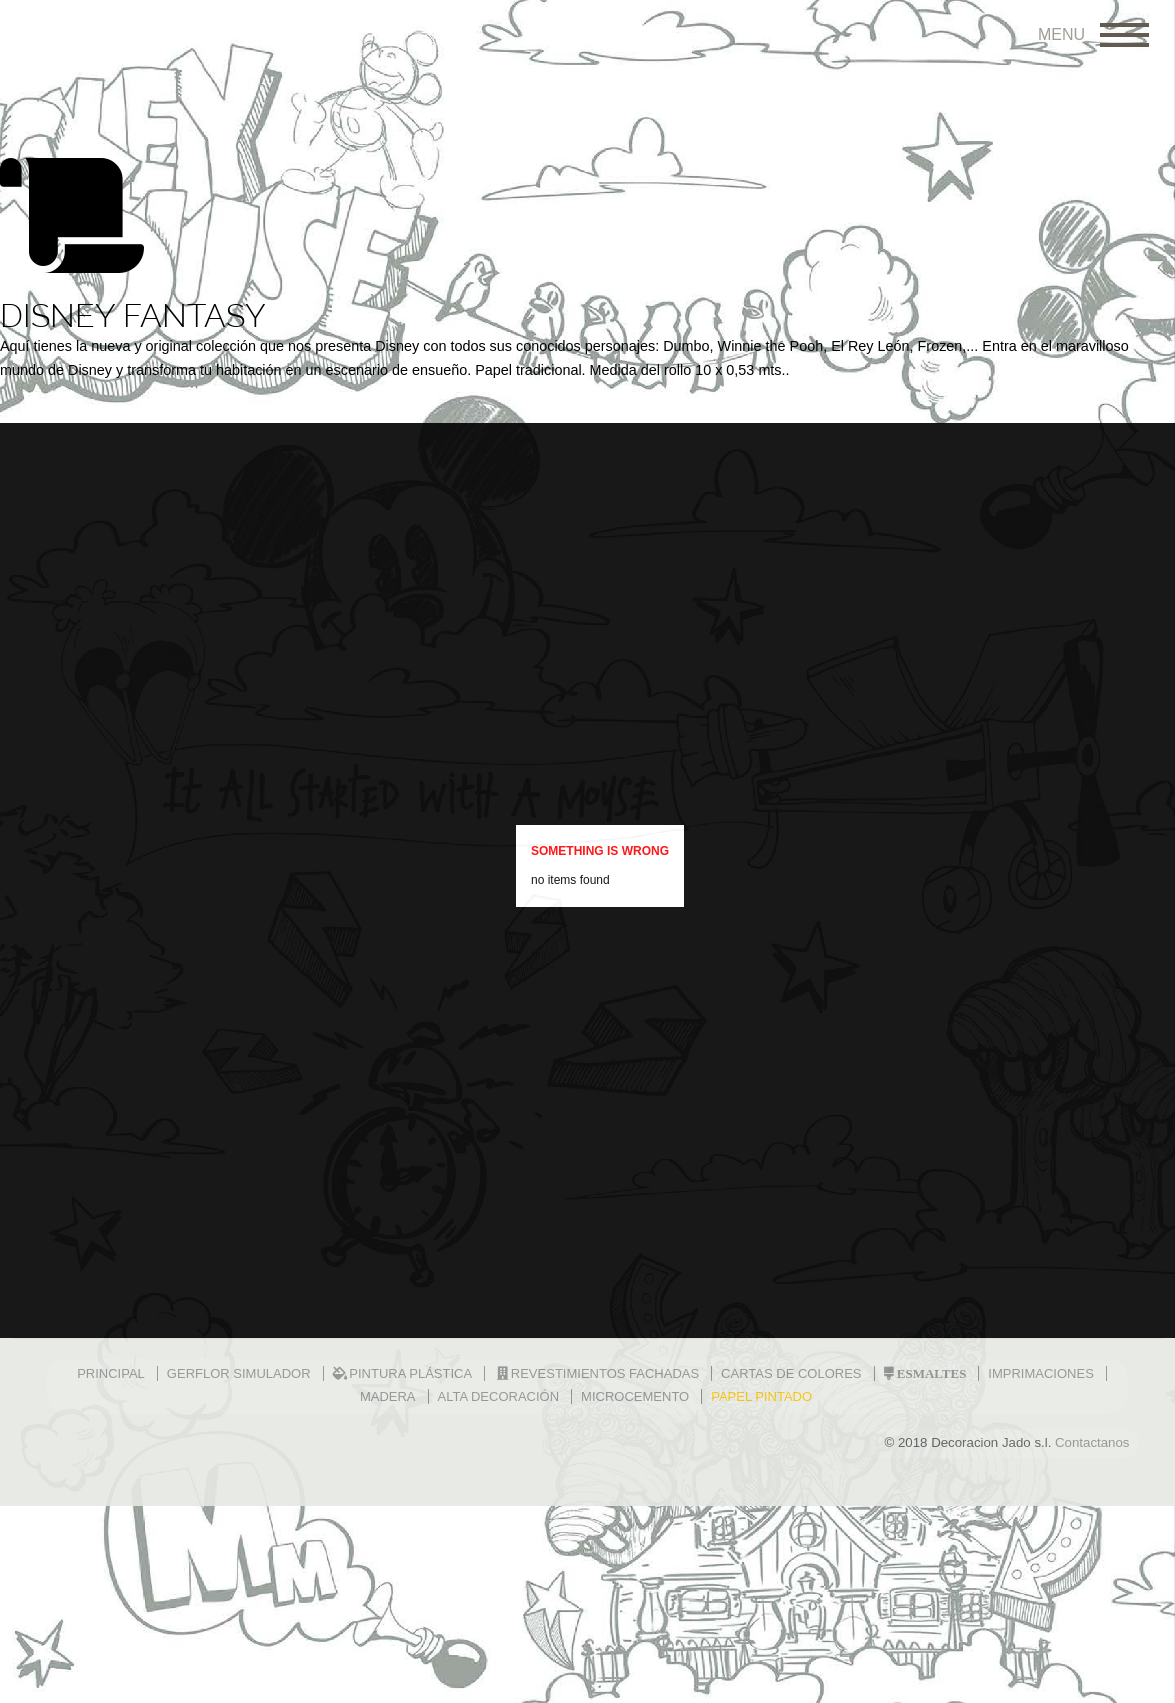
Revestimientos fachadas (596, 1373)
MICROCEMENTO (635, 1396)
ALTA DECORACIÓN (499, 1396)
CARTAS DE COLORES (791, 1373)
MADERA (388, 1396)
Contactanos (1092, 1442)
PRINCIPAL (111, 1373)
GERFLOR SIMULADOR (239, 1373)
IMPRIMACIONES (1040, 1373)
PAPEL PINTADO (761, 1396)
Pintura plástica (403, 1373)
